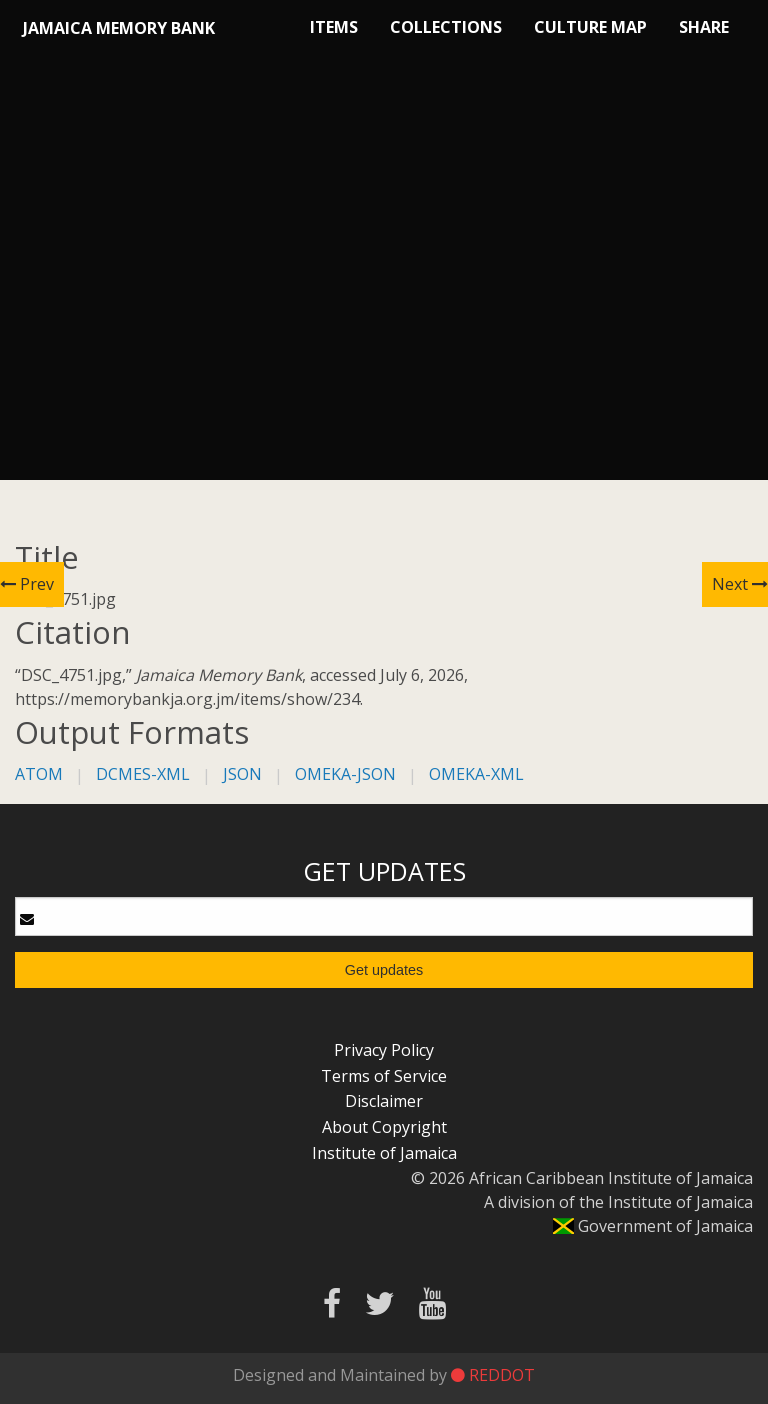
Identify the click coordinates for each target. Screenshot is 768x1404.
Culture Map (590, 27)
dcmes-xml (143, 774)
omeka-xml (476, 774)
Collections (446, 27)
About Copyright (384, 1127)
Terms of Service (384, 1076)
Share (704, 27)
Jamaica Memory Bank (119, 28)
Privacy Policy (384, 1050)
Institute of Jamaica (384, 1153)
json (242, 774)
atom (39, 774)
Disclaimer (384, 1101)
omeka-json (345, 774)
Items (334, 27)
